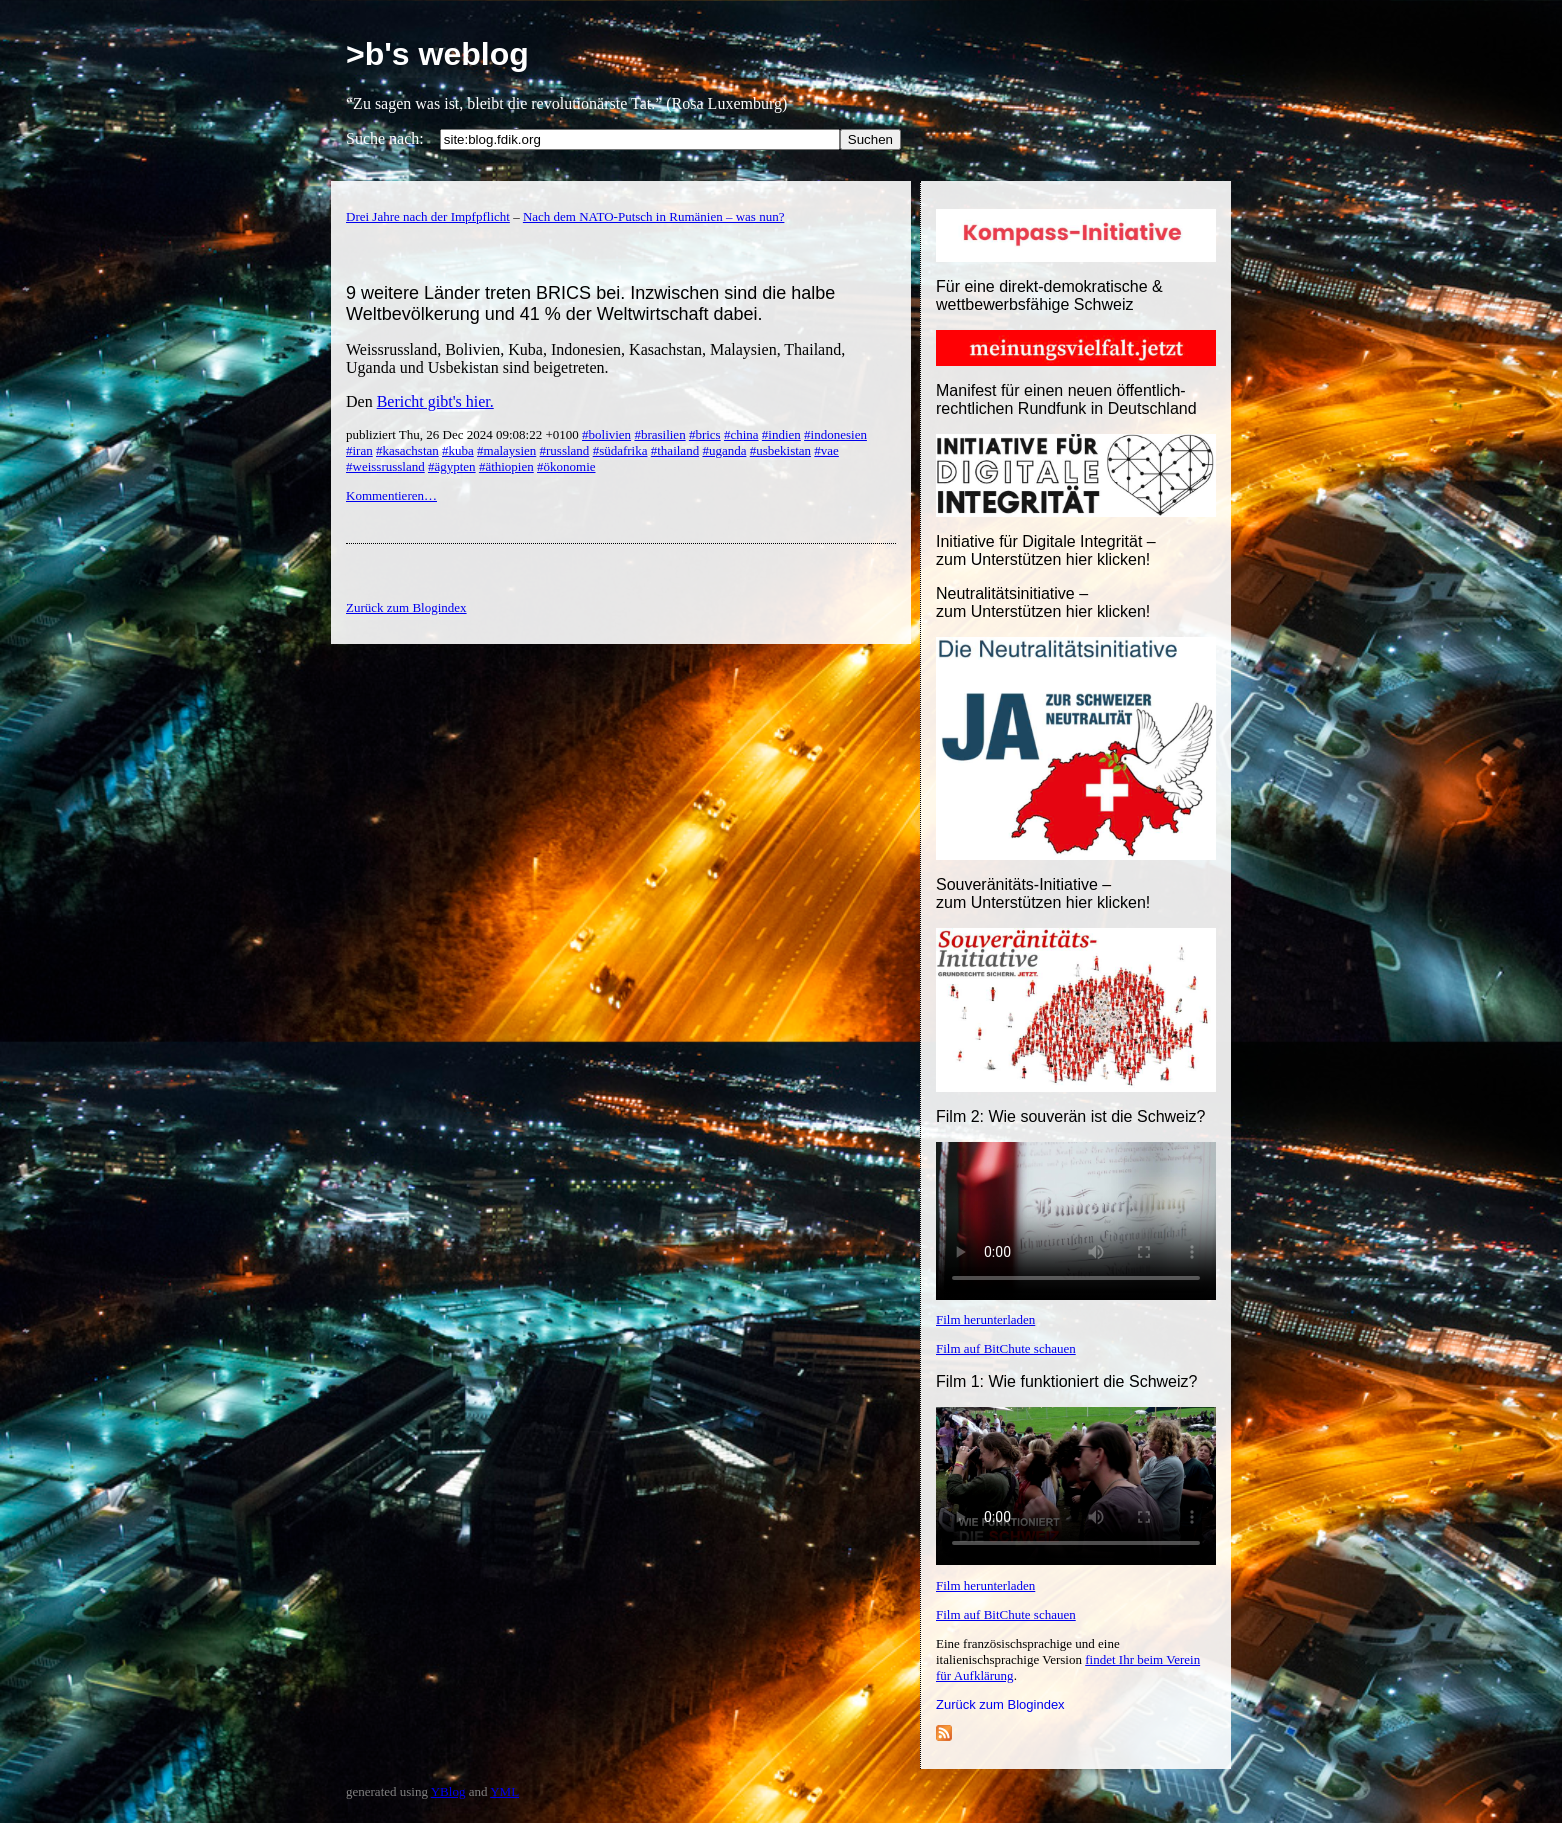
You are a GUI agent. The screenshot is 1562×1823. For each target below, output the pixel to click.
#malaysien (506, 450)
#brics (705, 434)
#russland (565, 450)
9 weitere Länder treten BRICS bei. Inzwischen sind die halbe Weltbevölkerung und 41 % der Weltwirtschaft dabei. (590, 303)
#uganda (724, 450)
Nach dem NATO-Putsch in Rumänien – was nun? (654, 216)
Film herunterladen (985, 1319)
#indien (781, 434)
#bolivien (606, 434)
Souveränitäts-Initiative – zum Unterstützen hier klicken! (1043, 893)
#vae (826, 450)
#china (741, 434)
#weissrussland (385, 466)
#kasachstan (407, 450)
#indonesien (835, 434)
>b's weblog (437, 54)
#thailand (675, 450)
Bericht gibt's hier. (435, 401)
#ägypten (452, 466)
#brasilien (659, 434)
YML (504, 1791)
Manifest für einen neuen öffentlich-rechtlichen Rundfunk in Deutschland (1066, 399)
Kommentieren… (391, 495)
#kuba (458, 450)
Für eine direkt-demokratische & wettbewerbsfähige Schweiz (1049, 295)
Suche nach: (385, 138)
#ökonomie (566, 466)
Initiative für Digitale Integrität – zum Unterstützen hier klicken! (1046, 550)
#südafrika (620, 450)
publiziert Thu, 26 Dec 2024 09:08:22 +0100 (464, 434)
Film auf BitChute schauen (1006, 1348)
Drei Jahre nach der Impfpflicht (428, 216)
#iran (359, 450)
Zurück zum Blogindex (1000, 1704)
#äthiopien (506, 466)
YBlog (448, 1791)
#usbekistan (780, 450)
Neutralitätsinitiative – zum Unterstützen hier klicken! (1043, 602)
